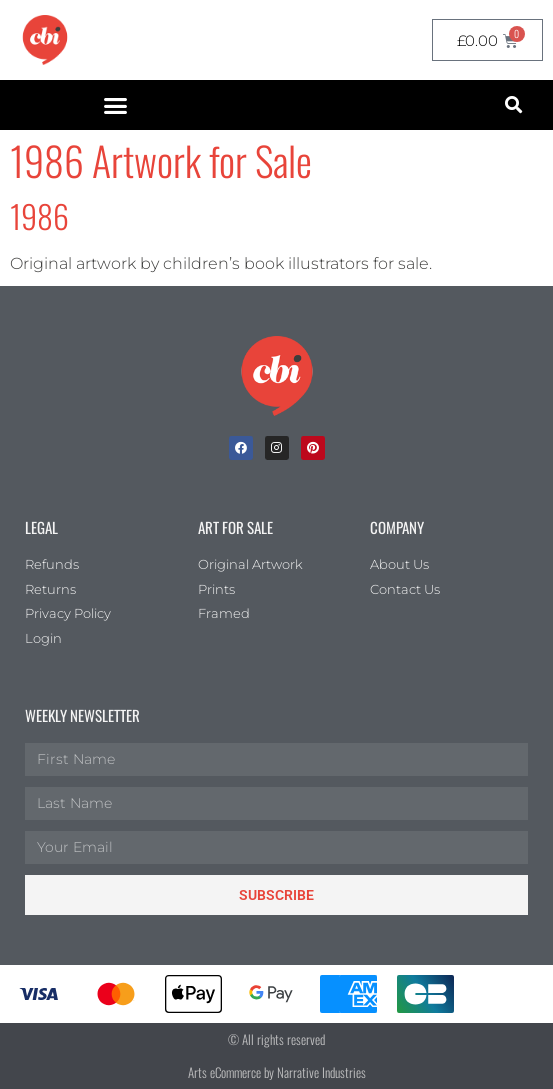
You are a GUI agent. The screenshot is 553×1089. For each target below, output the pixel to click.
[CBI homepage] (45, 40)
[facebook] (241, 448)
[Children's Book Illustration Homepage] (277, 376)
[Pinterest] (313, 448)
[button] (116, 105)
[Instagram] (277, 448)
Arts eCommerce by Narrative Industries (277, 1072)
